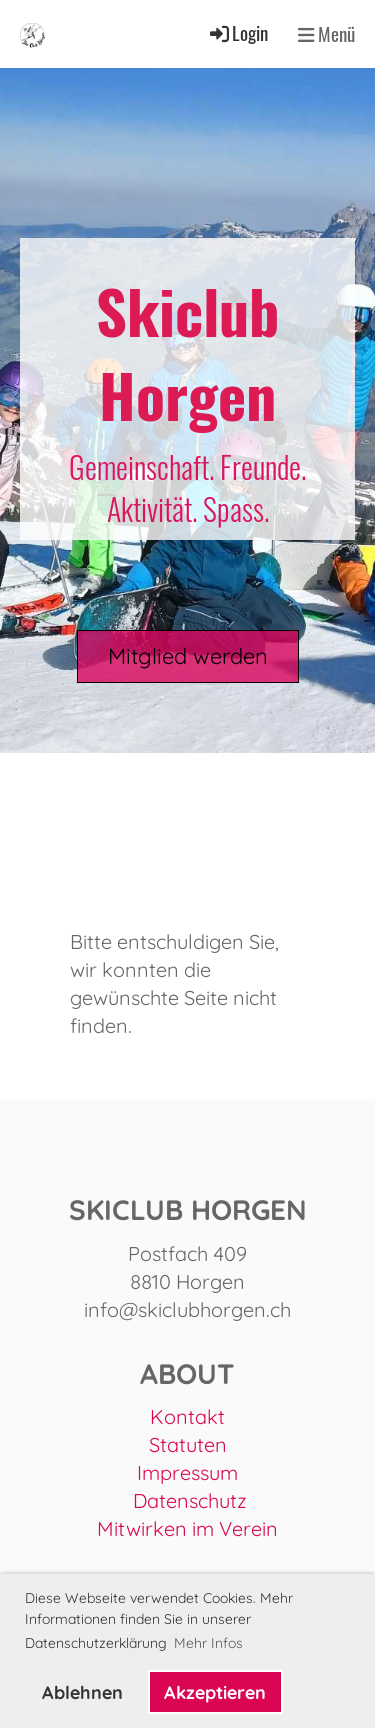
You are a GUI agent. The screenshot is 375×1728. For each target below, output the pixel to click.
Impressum (187, 1472)
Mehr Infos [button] (208, 1643)
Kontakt (187, 1416)
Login (237, 32)
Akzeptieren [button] (215, 1692)
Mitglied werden (188, 656)
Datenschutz (190, 1500)
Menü (326, 34)
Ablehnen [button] (82, 1692)
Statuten (188, 1444)
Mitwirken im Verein (187, 1528)
